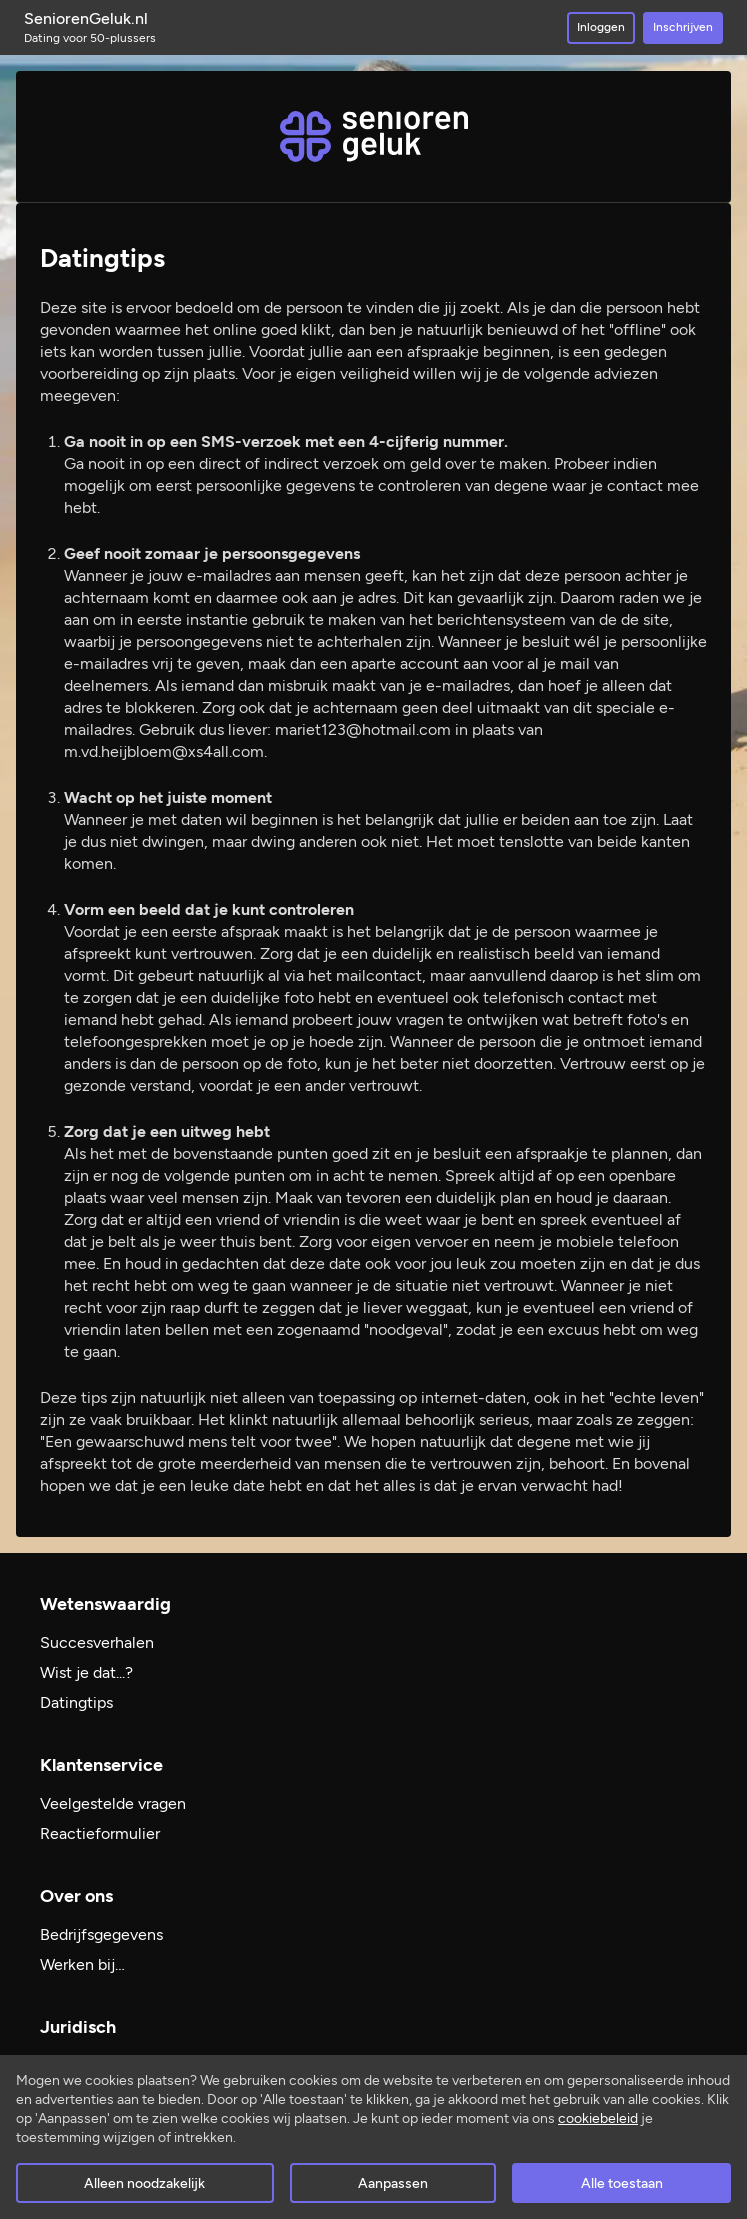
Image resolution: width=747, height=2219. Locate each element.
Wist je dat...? (86, 1672)
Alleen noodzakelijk (144, 2183)
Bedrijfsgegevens (101, 1934)
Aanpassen (393, 2183)
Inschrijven (683, 27)
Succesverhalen (97, 1642)
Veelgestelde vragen (113, 1803)
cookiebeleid (598, 2118)
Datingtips (76, 1702)
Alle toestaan (622, 2183)
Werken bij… (82, 1964)
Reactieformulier (100, 1833)
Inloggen (601, 27)
